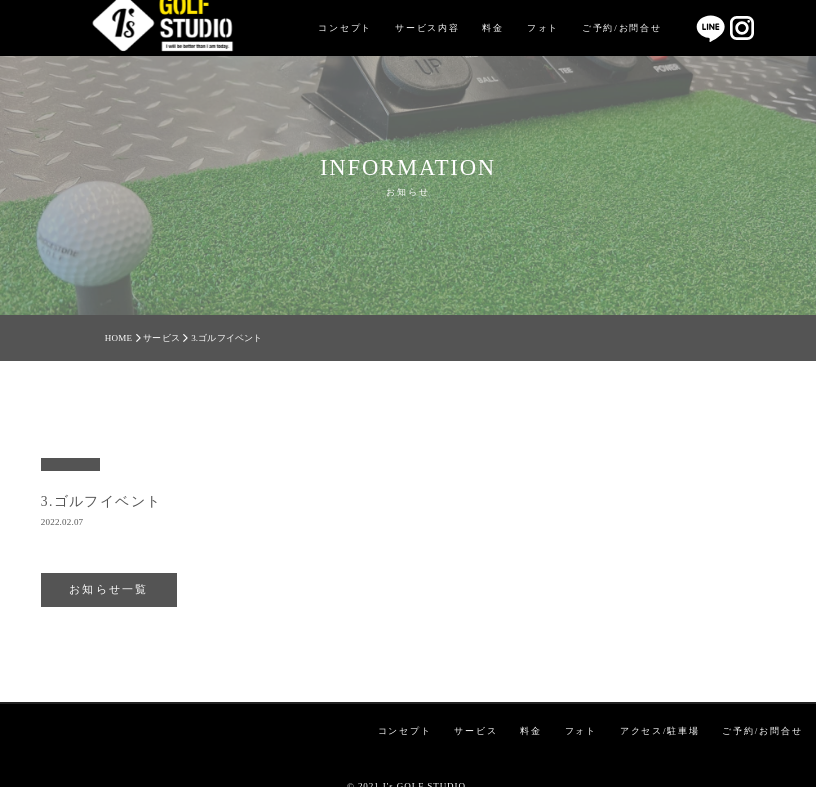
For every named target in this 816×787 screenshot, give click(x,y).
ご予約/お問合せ (622, 28)
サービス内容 (427, 28)
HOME (118, 338)
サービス (161, 338)
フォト (543, 28)
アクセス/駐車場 (660, 731)
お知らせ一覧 (109, 589)
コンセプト (345, 28)
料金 (493, 28)
